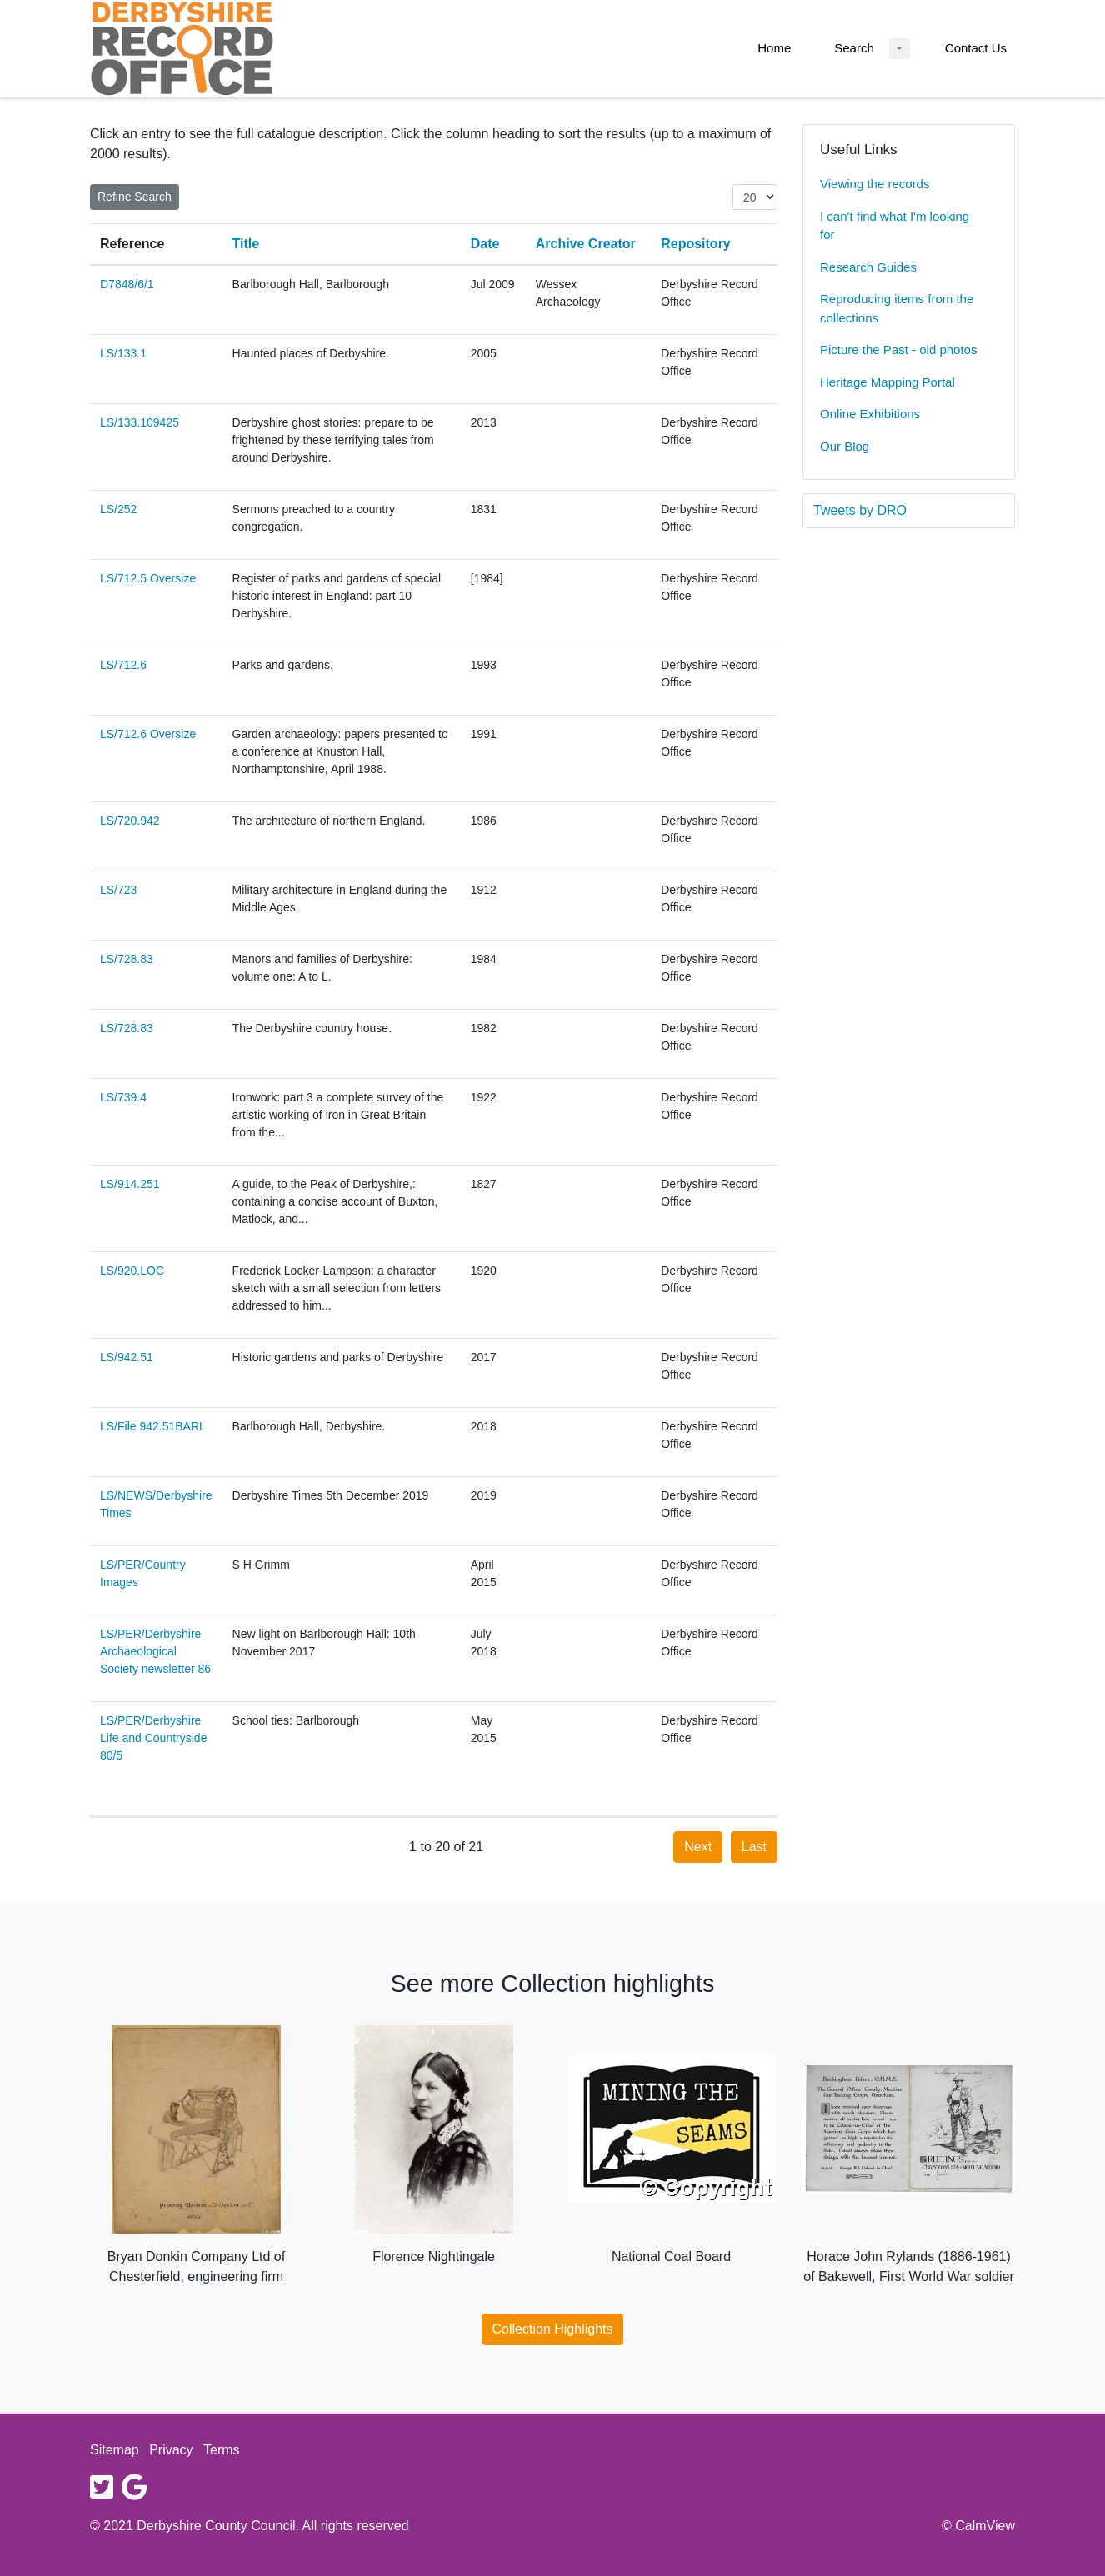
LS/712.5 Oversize (148, 578)
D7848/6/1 (127, 284)
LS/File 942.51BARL (153, 1426)
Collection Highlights (552, 2329)
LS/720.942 (130, 820)
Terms (221, 2450)
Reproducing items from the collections (896, 308)
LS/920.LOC (132, 1270)
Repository (696, 244)
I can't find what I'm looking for (894, 225)
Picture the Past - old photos (898, 349)
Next (698, 1847)
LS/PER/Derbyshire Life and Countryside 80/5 (153, 1738)
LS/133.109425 (139, 422)
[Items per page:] (755, 197)
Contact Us (976, 48)
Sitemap (114, 2450)
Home (774, 48)
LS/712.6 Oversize (148, 734)
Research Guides (868, 267)
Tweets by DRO (860, 510)
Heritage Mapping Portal (887, 382)
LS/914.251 (130, 1184)
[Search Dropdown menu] (899, 48)
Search (854, 48)
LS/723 (118, 889)
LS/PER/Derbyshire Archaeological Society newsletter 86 (155, 1651)
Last (754, 1847)
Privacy (170, 2450)
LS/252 (118, 509)
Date (485, 244)
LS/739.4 (123, 1097)
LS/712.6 (123, 664)
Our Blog (844, 446)
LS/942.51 (126, 1357)
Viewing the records (874, 184)
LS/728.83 (126, 959)
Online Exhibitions (870, 414)
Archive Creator (586, 244)
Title (246, 244)
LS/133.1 (123, 353)
